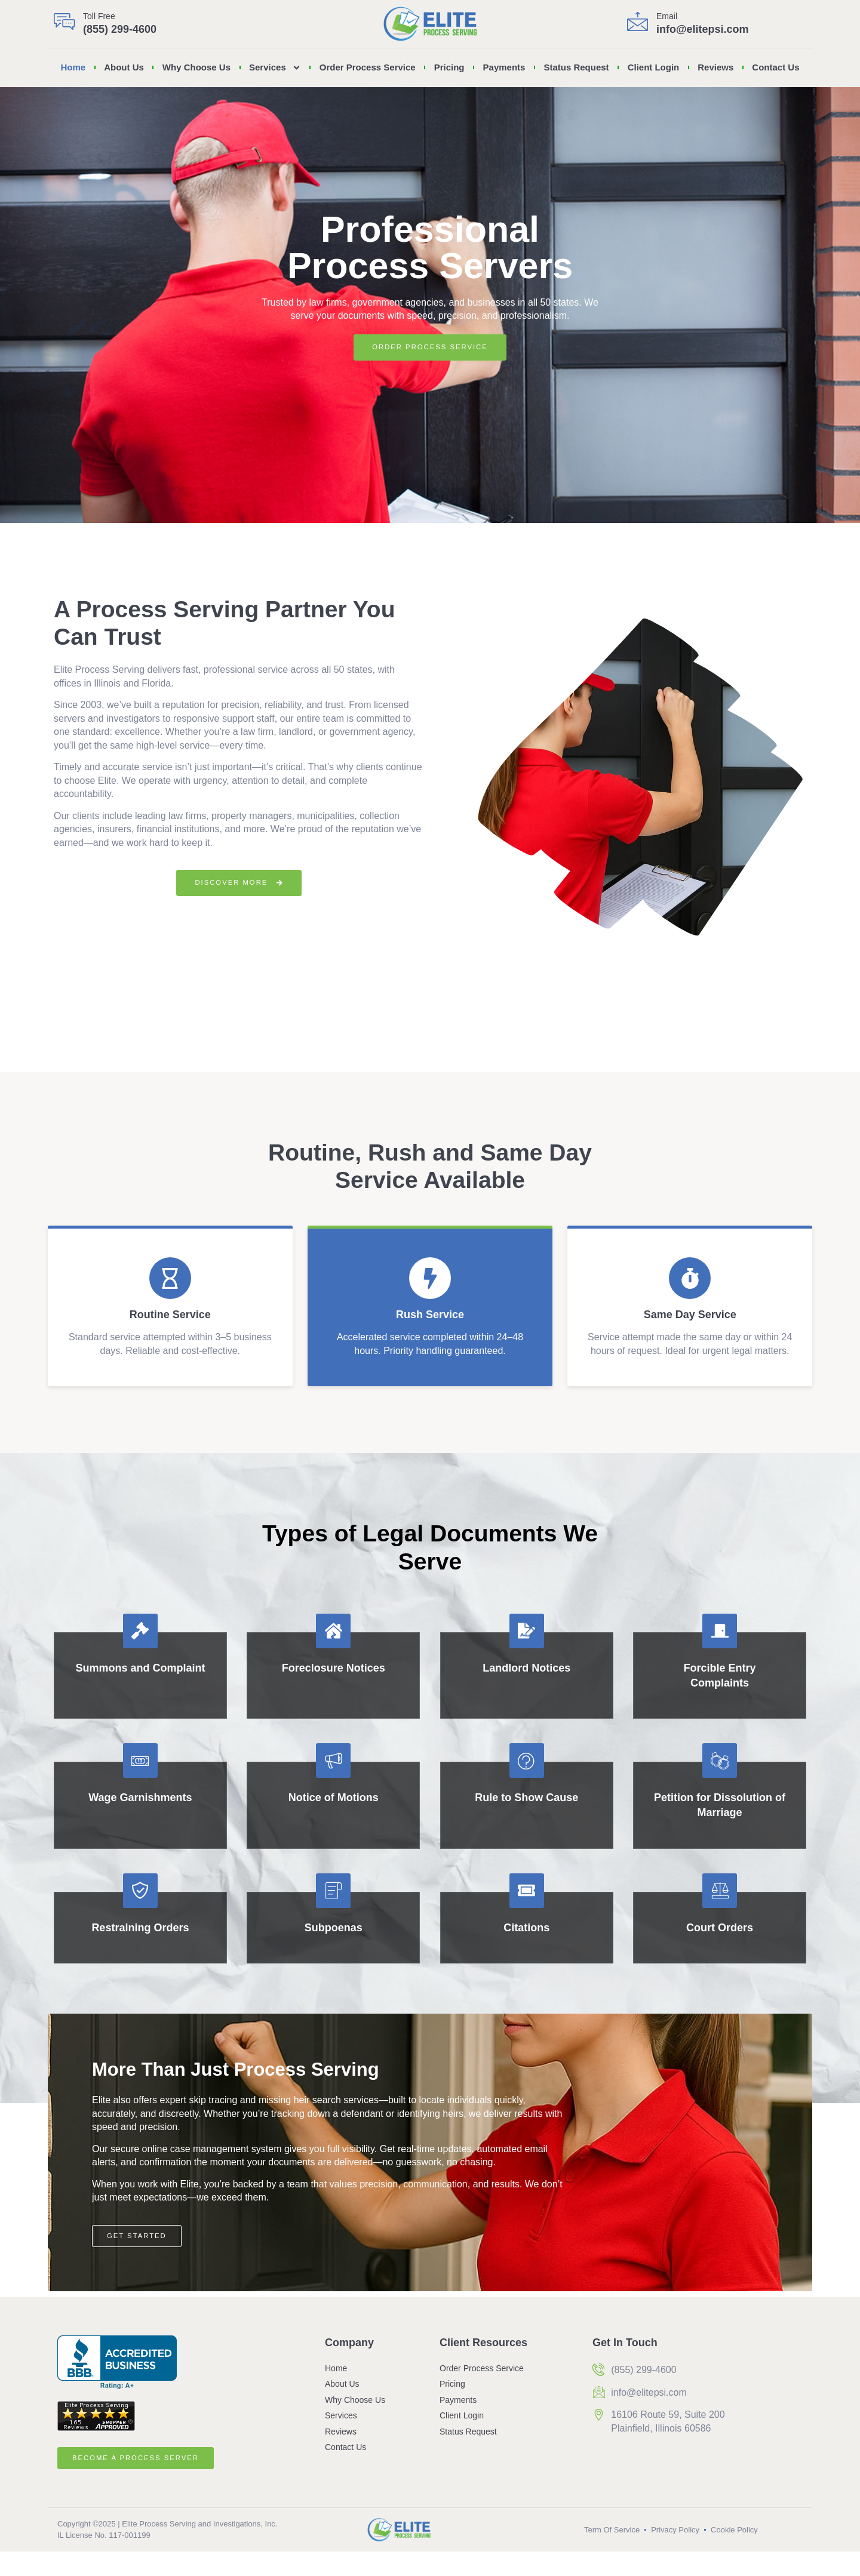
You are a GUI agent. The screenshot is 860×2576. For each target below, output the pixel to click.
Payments (504, 67)
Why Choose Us (196, 67)
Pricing (449, 67)
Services (275, 67)
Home (72, 67)
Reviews (715, 67)
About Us (124, 67)
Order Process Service (368, 67)
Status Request (576, 67)
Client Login (654, 67)
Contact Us (775, 67)
